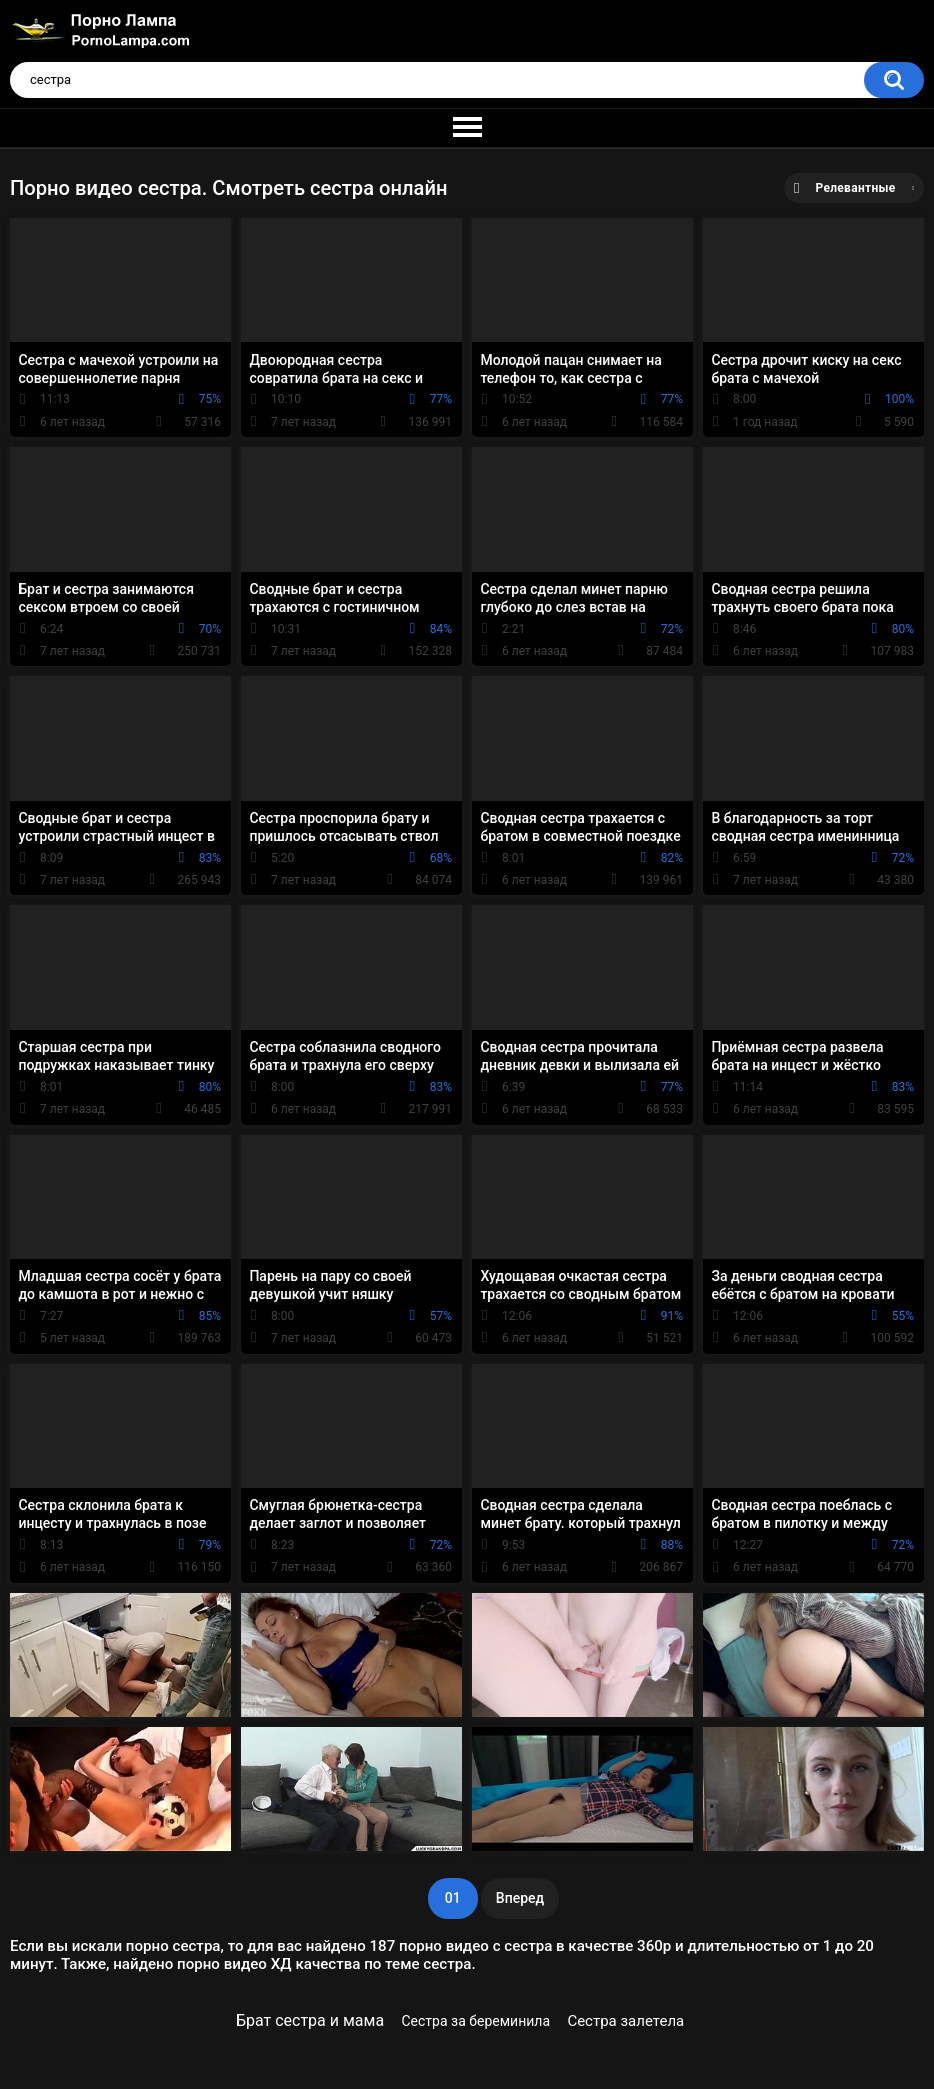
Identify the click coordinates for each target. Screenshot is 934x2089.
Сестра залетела (625, 2021)
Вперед (520, 1898)
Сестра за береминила (476, 2021)
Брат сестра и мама (310, 2020)
